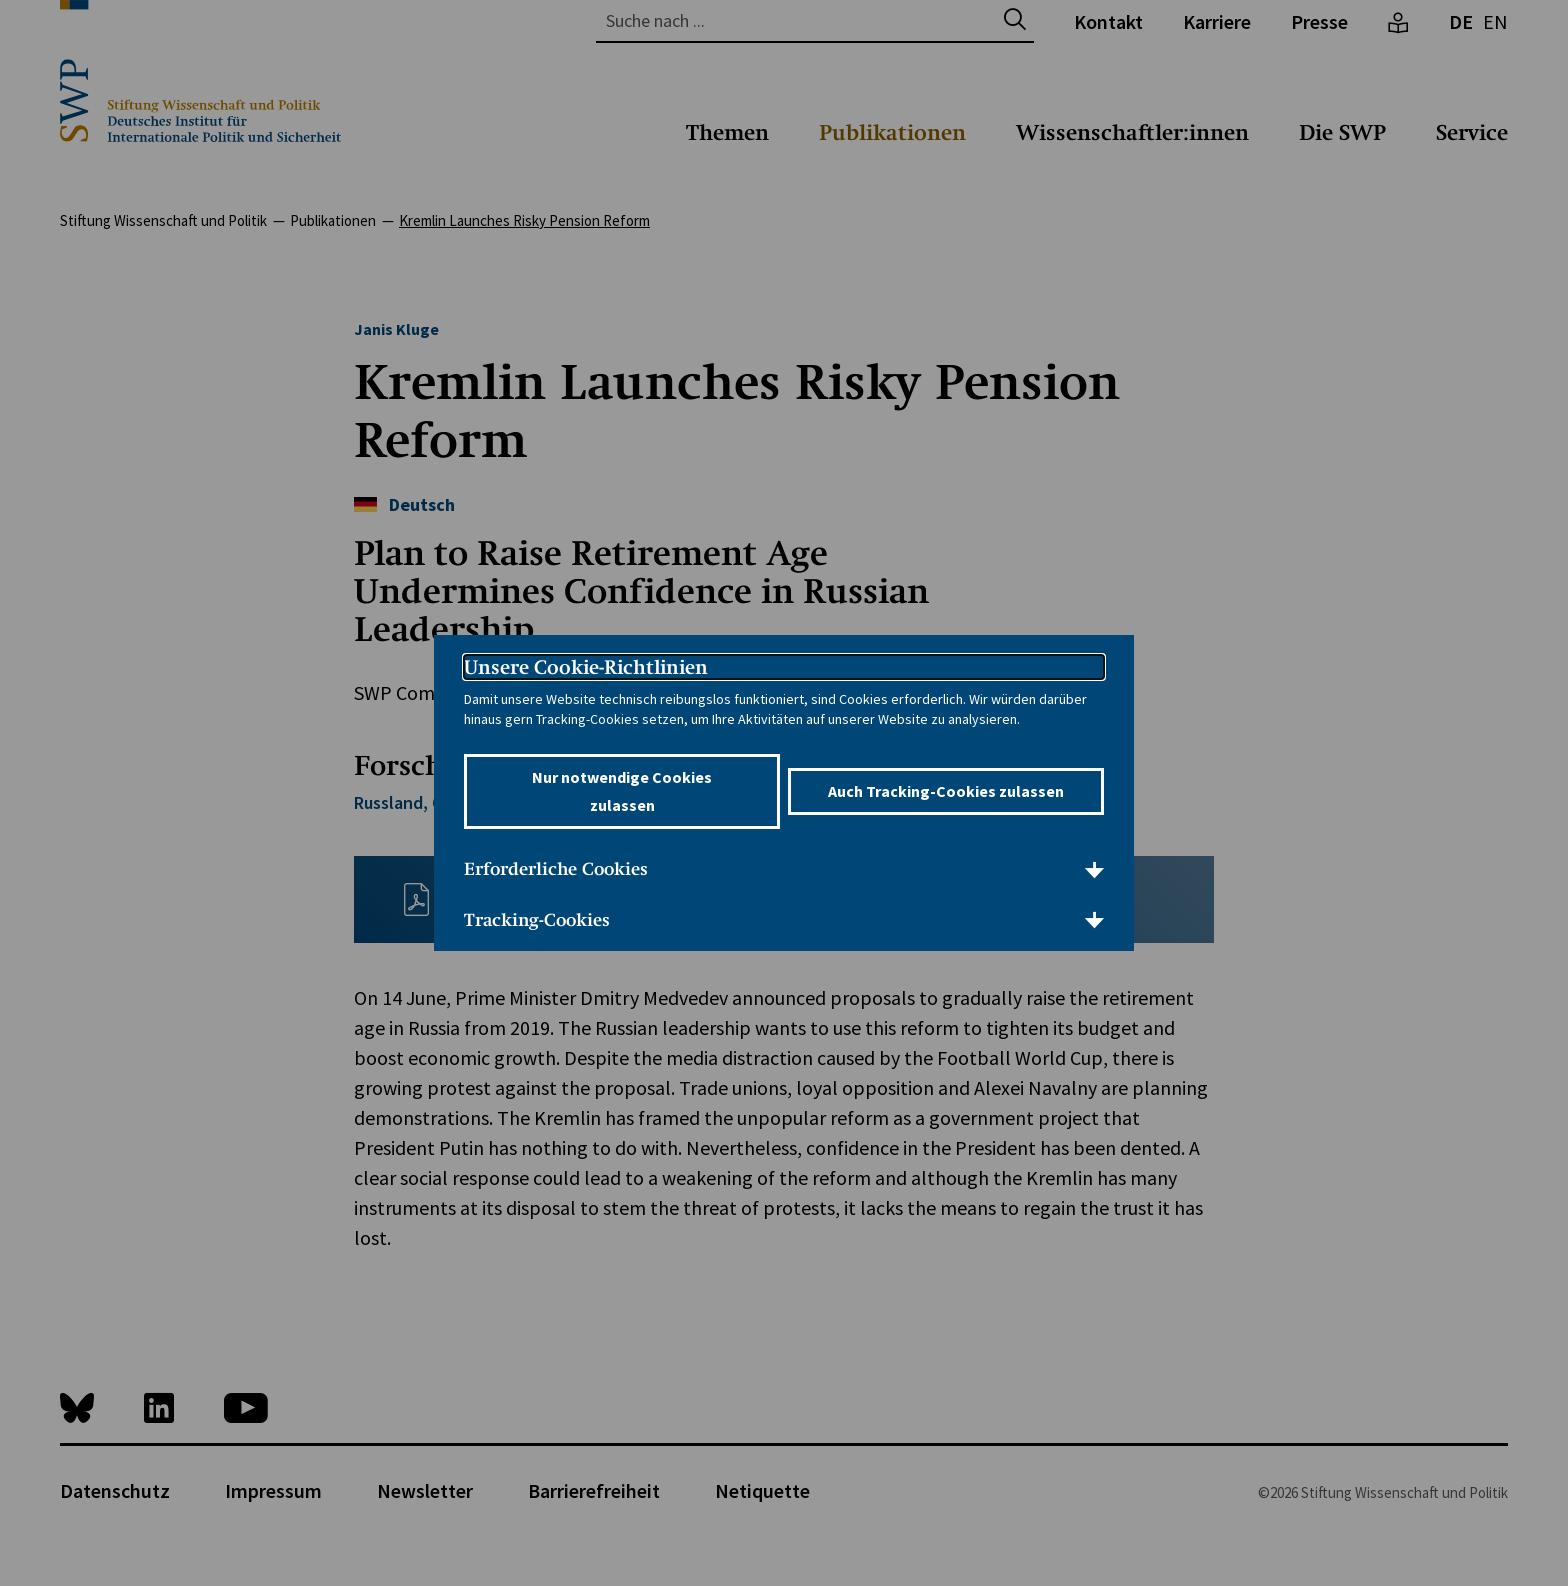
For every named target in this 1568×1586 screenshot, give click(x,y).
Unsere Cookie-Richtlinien (586, 667)
